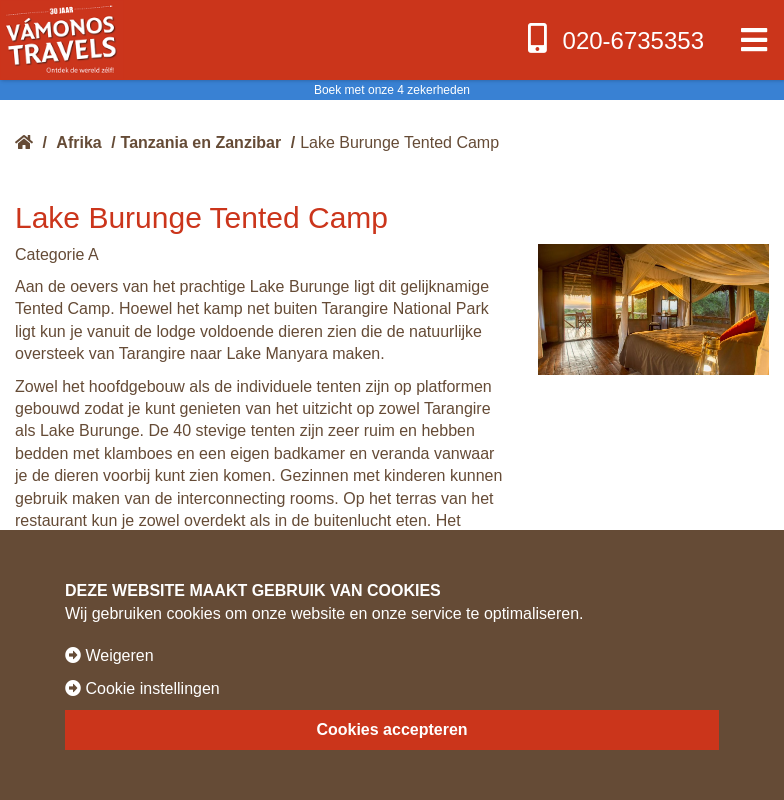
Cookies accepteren (391, 729)
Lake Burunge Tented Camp (399, 142)
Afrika (78, 142)
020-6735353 (613, 38)
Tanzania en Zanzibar (201, 142)
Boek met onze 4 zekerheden (392, 90)
